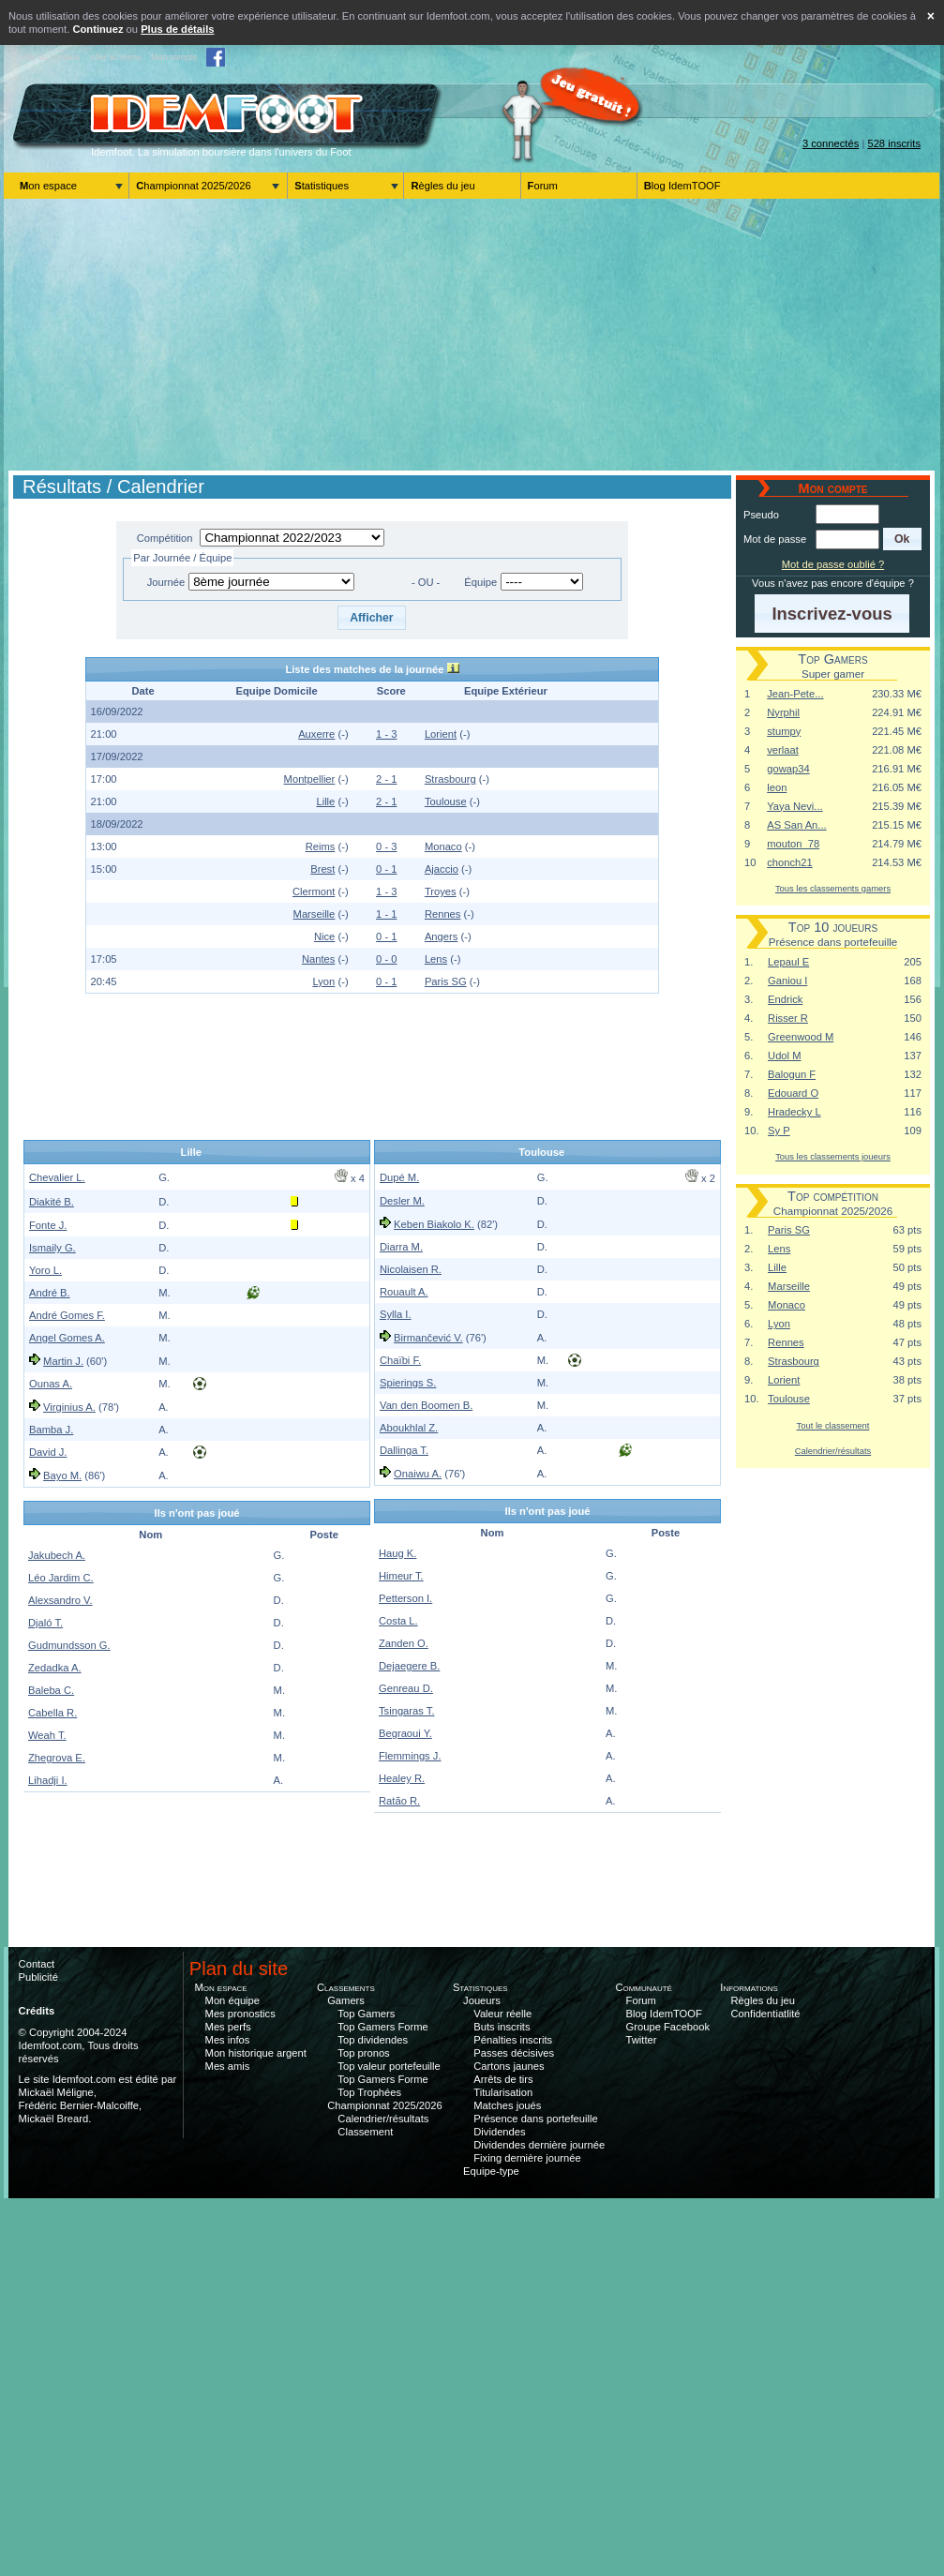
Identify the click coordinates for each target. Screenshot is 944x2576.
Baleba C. (51, 1690)
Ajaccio (441, 869)
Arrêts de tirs (502, 2079)
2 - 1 (386, 779)
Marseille (314, 914)
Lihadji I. (47, 1780)
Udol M (784, 1055)
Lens (436, 959)
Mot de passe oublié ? (833, 564)
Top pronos (363, 2053)
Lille (325, 801)
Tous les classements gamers (833, 888)
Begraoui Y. (405, 1733)
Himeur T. (401, 1575)
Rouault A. (404, 1291)
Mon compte (174, 57)
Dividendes (499, 2131)
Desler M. (402, 1200)
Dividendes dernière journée (539, 2144)
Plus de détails (177, 29)
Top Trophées (369, 2092)
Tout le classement (833, 1425)
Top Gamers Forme (382, 2026)
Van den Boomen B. (426, 1405)
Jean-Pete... (795, 693)
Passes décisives (513, 2053)
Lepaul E (788, 961)
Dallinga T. (404, 1450)
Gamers (346, 2000)
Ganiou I (787, 980)
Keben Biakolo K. (434, 1224)
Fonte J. (48, 1225)
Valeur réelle (502, 2013)
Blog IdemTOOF (682, 185)
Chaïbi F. (400, 1360)
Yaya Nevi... (794, 806)
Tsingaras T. (407, 1710)
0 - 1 (386, 869)
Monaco (443, 846)
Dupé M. (399, 1177)
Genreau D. (406, 1688)
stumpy (784, 731)
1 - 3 (386, 734)
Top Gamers (366, 2013)
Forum (543, 185)
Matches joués (507, 2105)
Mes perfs (228, 2026)
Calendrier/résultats (833, 1450)
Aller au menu (116, 57)
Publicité (38, 1977)
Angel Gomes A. (67, 1337)
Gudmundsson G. (69, 1645)
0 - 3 (386, 846)
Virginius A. (69, 1407)
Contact (37, 1963)
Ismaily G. (52, 1247)
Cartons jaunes (508, 2066)
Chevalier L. (57, 1177)
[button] (371, 618)
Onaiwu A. (418, 1473)
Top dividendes (372, 2039)
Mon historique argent (256, 2053)
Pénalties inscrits (512, 2039)
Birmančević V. (428, 1337)
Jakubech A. (56, 1555)
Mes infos (227, 2039)
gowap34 (788, 768)
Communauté (643, 1987)
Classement (365, 2131)
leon (777, 787)
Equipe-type (491, 2171)
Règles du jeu (442, 185)
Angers (441, 936)
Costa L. (398, 1620)
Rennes (443, 914)
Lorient (441, 734)
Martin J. (63, 1361)
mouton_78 (793, 843)
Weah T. (47, 1735)
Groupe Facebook (668, 2026)
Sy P (779, 1130)
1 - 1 (386, 914)
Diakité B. (51, 1201)
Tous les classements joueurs (833, 1156)
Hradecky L (794, 1111)
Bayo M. (62, 1475)
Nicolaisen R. (411, 1269)
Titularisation (502, 2092)
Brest (322, 869)
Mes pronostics (240, 2013)
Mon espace (48, 185)
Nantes (318, 959)
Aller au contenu (50, 57)
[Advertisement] (471, 334)
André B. (49, 1292)
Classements (346, 1987)
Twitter (641, 2039)
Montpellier (310, 779)
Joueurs (482, 2000)
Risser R (788, 1018)
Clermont (313, 891)
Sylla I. (396, 1314)
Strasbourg (450, 779)
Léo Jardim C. (61, 1577)
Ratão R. (399, 1800)
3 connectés (830, 143)
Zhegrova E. (56, 1757)
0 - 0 (386, 959)
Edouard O (793, 1093)
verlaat (783, 750)
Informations (749, 1987)
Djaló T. (45, 1622)
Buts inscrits (501, 2026)
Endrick (785, 999)
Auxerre (316, 734)
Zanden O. (403, 1643)
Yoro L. (45, 1270)
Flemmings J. (410, 1755)
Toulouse (446, 801)
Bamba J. (51, 1429)
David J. (48, 1452)
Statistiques (321, 185)
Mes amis (227, 2066)
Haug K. (397, 1553)
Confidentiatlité (766, 2013)
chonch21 (790, 862)
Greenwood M (800, 1036)
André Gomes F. (67, 1315)
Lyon (323, 981)
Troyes (441, 891)
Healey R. (402, 1778)
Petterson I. (405, 1598)
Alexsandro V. (60, 1600)
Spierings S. (408, 1382)
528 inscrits (894, 143)
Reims (321, 846)
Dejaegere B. (409, 1665)
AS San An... (796, 825)
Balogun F (792, 1074)
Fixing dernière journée (526, 2158)
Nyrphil (783, 712)
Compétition (165, 538)
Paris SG (446, 981)
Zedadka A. (55, 1667)
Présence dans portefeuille (535, 2118)
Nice (324, 936)
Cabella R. (52, 1712)
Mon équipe (232, 2000)
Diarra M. (401, 1246)
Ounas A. (50, 1383)
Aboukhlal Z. (409, 1427)
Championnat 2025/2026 (193, 185)
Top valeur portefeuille (388, 2066)
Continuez (97, 29)
